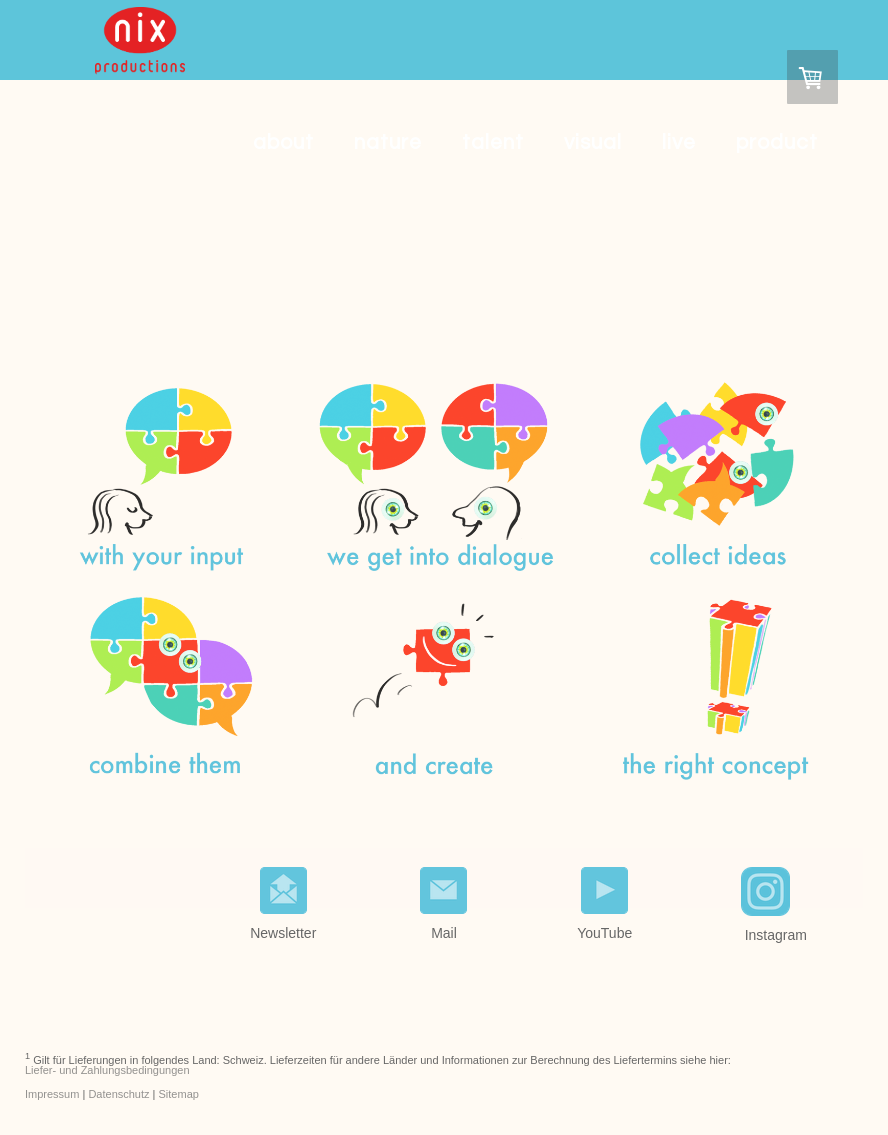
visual (593, 142)
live (679, 142)
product (777, 142)
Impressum (52, 1094)
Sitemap (179, 1094)
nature (388, 142)
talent (493, 142)
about (283, 142)
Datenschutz (118, 1094)
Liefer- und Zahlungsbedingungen (107, 1070)
